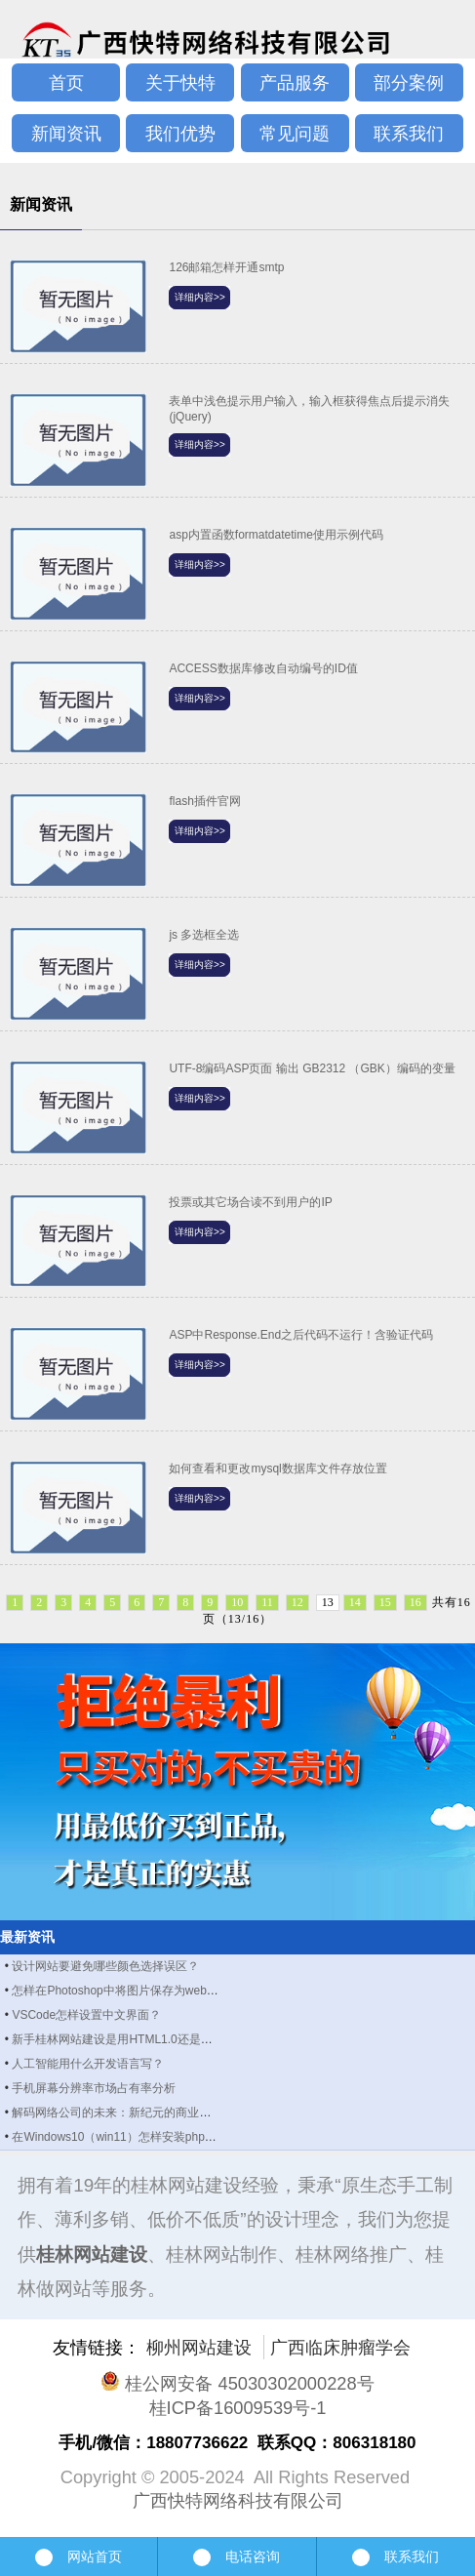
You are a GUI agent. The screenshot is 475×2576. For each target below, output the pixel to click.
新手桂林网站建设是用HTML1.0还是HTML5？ (131, 2039)
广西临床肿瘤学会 (340, 2347)
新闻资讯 (66, 133)
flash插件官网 (204, 801)
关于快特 (180, 82)
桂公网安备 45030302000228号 (237, 2383)
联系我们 (409, 133)
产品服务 (294, 82)
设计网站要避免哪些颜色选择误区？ (105, 1966)
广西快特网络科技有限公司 (238, 2500)
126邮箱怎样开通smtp (226, 267)
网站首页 (78, 2556)
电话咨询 (236, 2557)
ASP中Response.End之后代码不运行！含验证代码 (301, 1335)
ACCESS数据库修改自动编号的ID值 (263, 668)
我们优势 (180, 133)
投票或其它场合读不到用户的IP (250, 1202)
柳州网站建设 (199, 2347)
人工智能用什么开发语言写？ (88, 2064)
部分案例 (409, 82)
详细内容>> (200, 297)
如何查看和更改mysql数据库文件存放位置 (277, 1468)
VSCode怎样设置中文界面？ (86, 2015)
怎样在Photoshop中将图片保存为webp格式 (124, 1990)
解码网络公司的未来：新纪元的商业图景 (117, 2112)
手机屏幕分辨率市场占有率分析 (94, 2088)
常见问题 (294, 133)
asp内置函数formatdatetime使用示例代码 (275, 535)
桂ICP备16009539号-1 (238, 2407)
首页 (66, 82)
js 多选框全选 (204, 935)
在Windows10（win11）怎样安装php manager (133, 2137)
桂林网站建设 (91, 2254)
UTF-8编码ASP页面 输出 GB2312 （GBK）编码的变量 (312, 1068)
